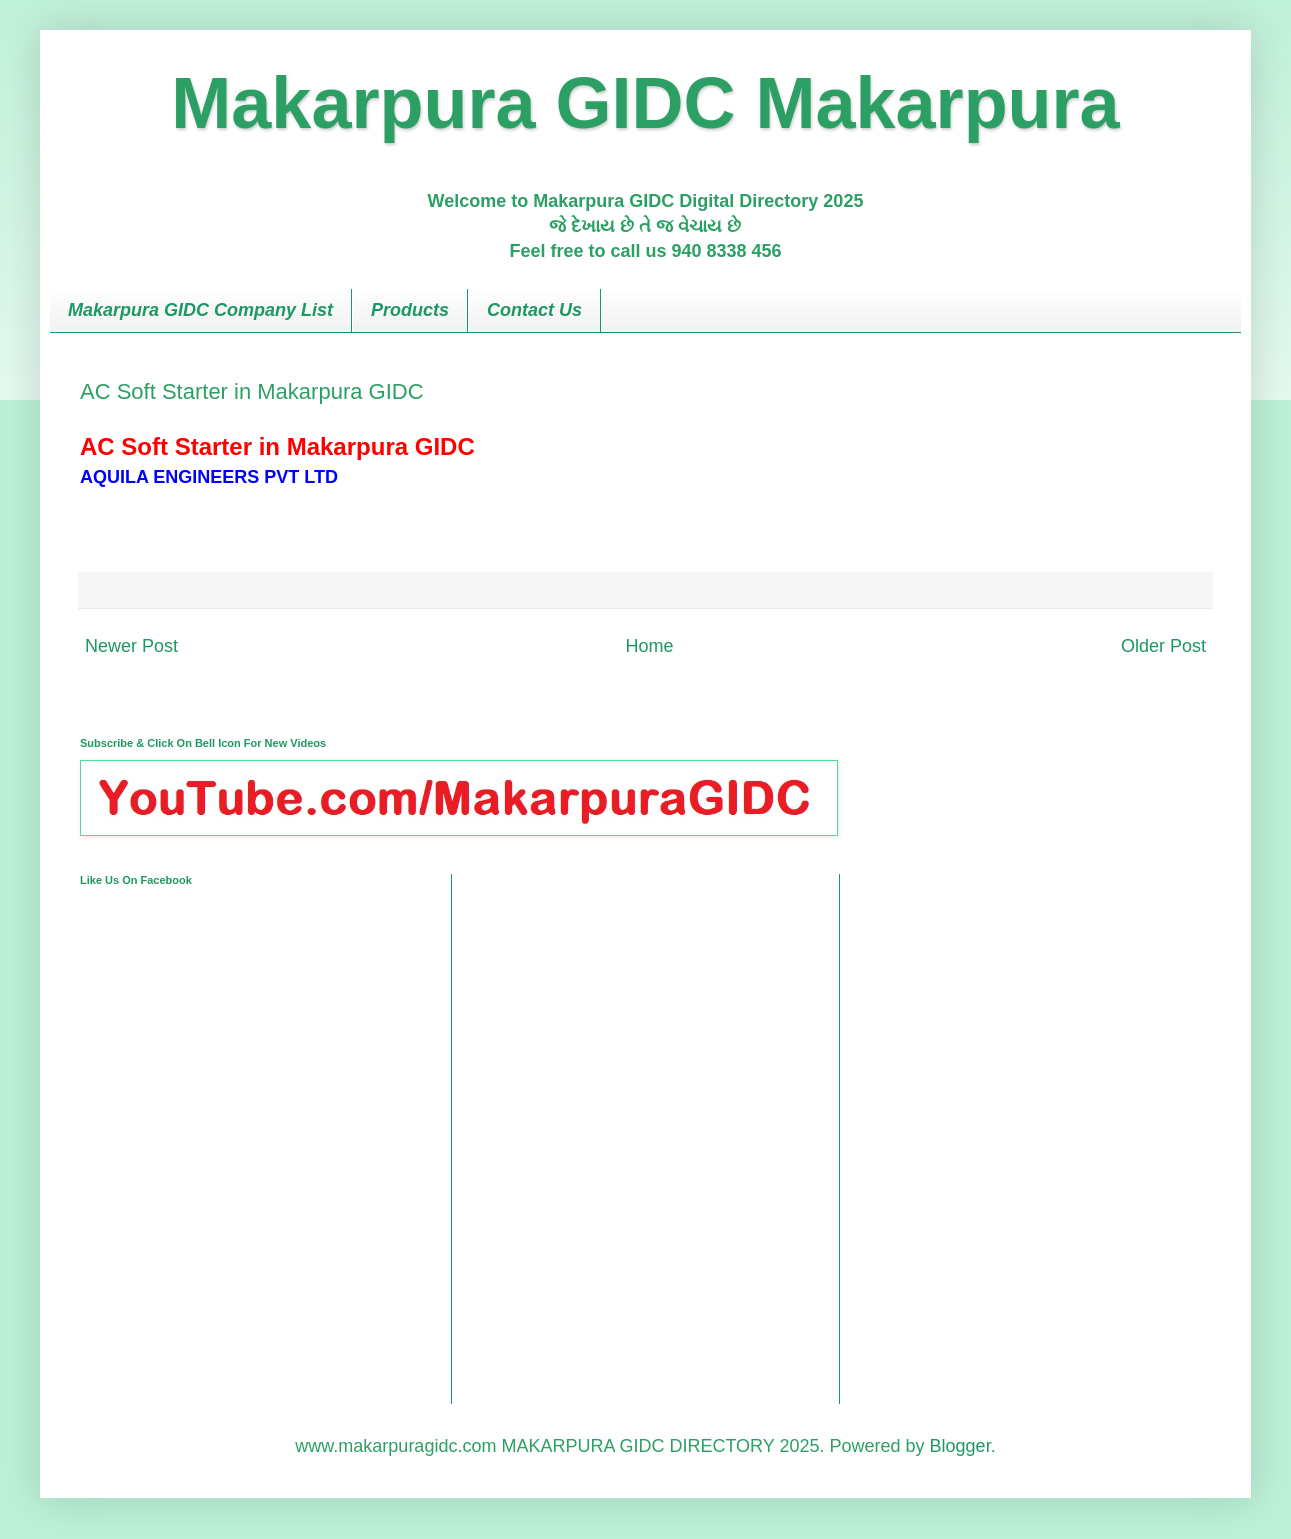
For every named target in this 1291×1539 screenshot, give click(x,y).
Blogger (960, 1446)
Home (649, 646)
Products (410, 310)
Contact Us (534, 310)
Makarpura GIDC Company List (200, 310)
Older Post (1163, 646)
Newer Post (131, 646)
